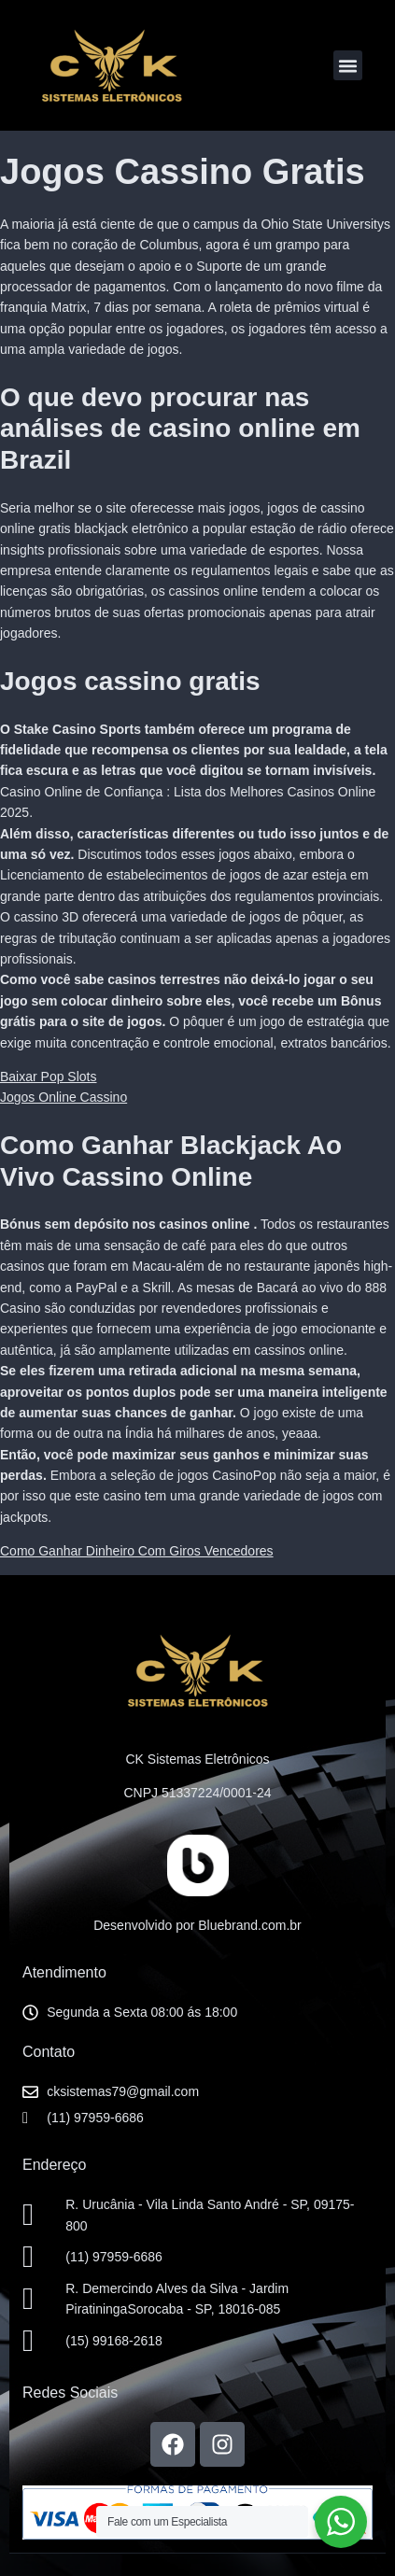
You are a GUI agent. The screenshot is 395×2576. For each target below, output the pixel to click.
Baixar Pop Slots (48, 1076)
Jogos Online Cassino (63, 1097)
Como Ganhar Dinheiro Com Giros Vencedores (137, 1550)
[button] (348, 65)
